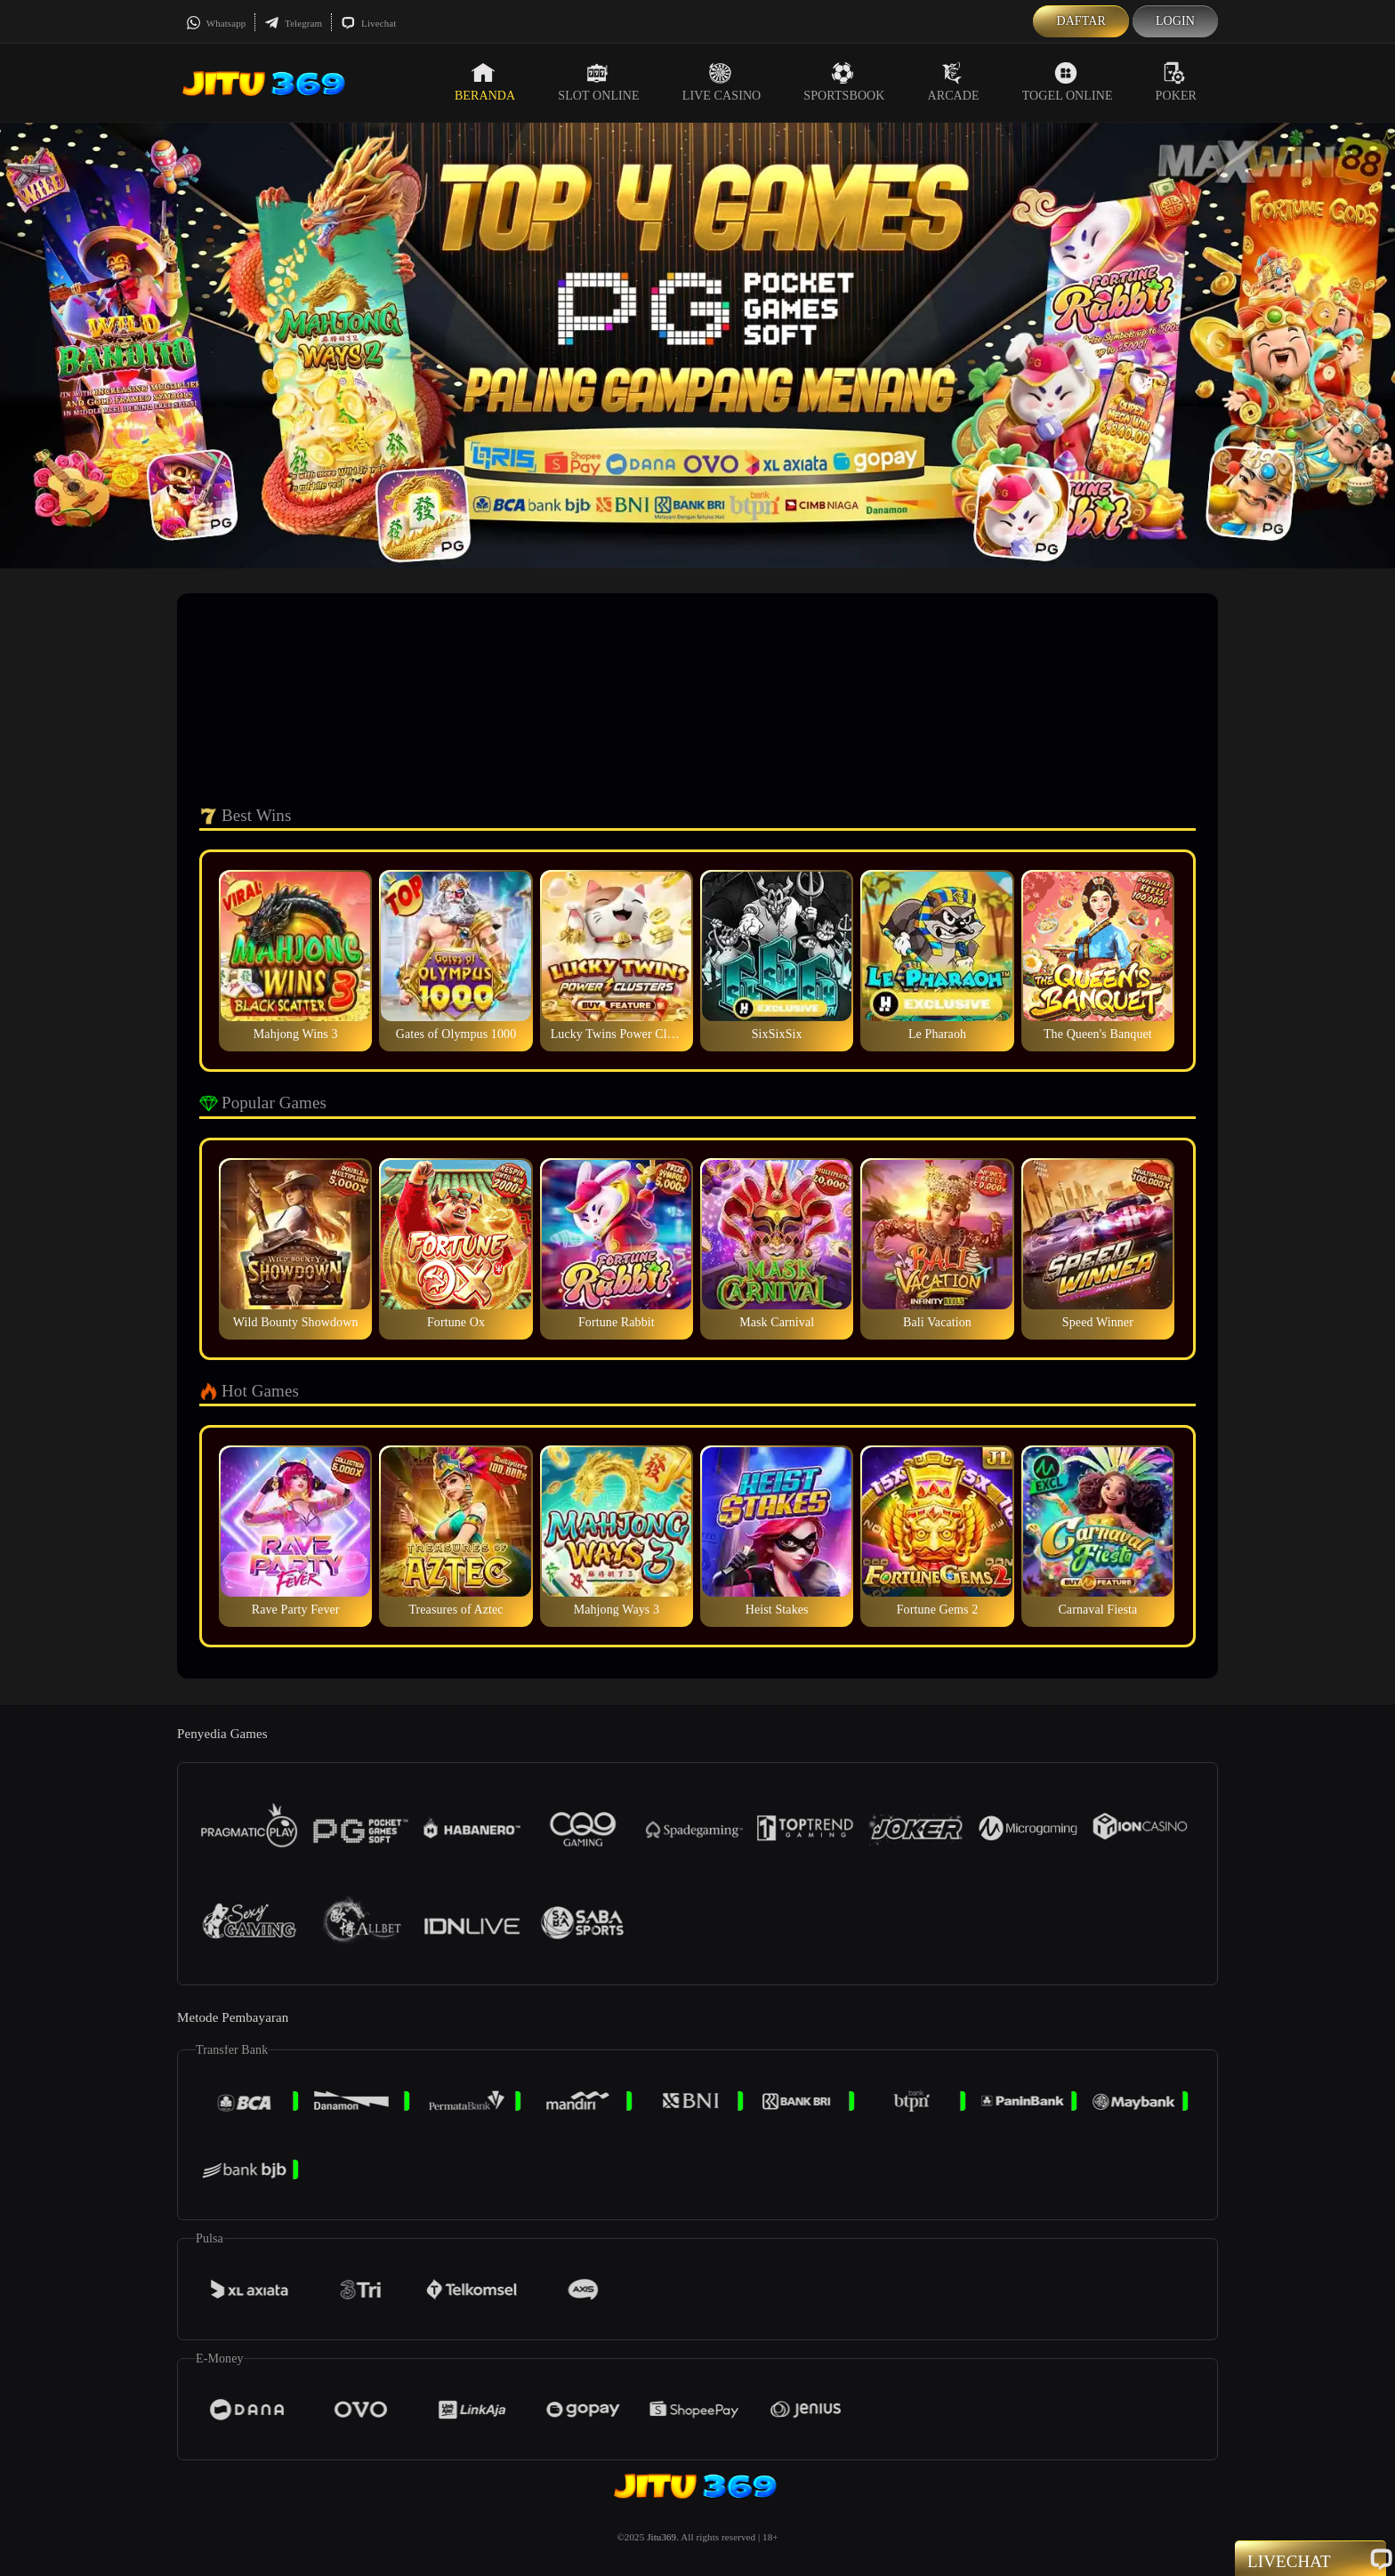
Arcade (954, 81)
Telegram (293, 23)
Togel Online (1067, 81)
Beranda (485, 81)
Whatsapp (216, 23)
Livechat (368, 23)
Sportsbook (843, 81)
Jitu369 (661, 2537)
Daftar (1081, 21)
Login (1175, 21)
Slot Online (598, 81)
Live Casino (722, 81)
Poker (1176, 81)
